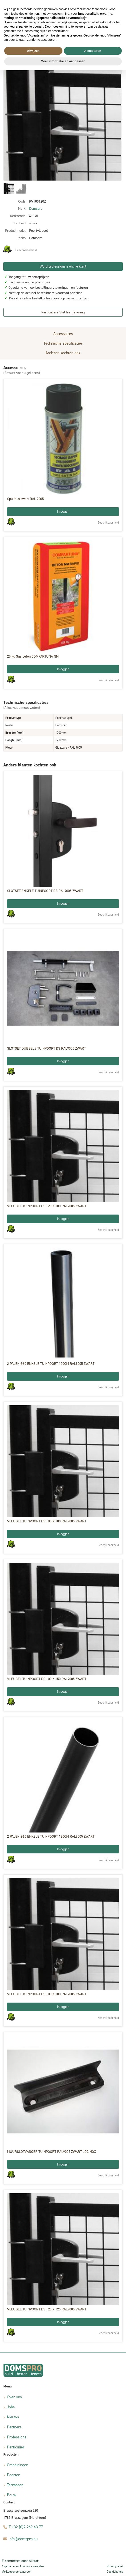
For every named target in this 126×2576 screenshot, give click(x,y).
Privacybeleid (115, 2566)
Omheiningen (17, 2465)
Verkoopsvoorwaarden (16, 2572)
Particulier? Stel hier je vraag (63, 312)
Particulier (15, 2447)
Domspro (35, 208)
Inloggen (63, 511)
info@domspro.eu (23, 2538)
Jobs (11, 2407)
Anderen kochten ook (63, 353)
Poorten (13, 2475)
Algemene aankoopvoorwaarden (23, 2566)
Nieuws (13, 2417)
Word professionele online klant (63, 266)
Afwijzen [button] (33, 51)
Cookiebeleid (115, 2572)
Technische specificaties (63, 343)
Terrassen (15, 2485)
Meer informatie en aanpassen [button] (63, 61)
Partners (14, 2427)
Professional (17, 2437)
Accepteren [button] (92, 51)
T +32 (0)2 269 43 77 (26, 2527)
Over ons (14, 2397)
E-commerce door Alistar (20, 2560)
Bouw (11, 2495)
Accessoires (63, 333)
